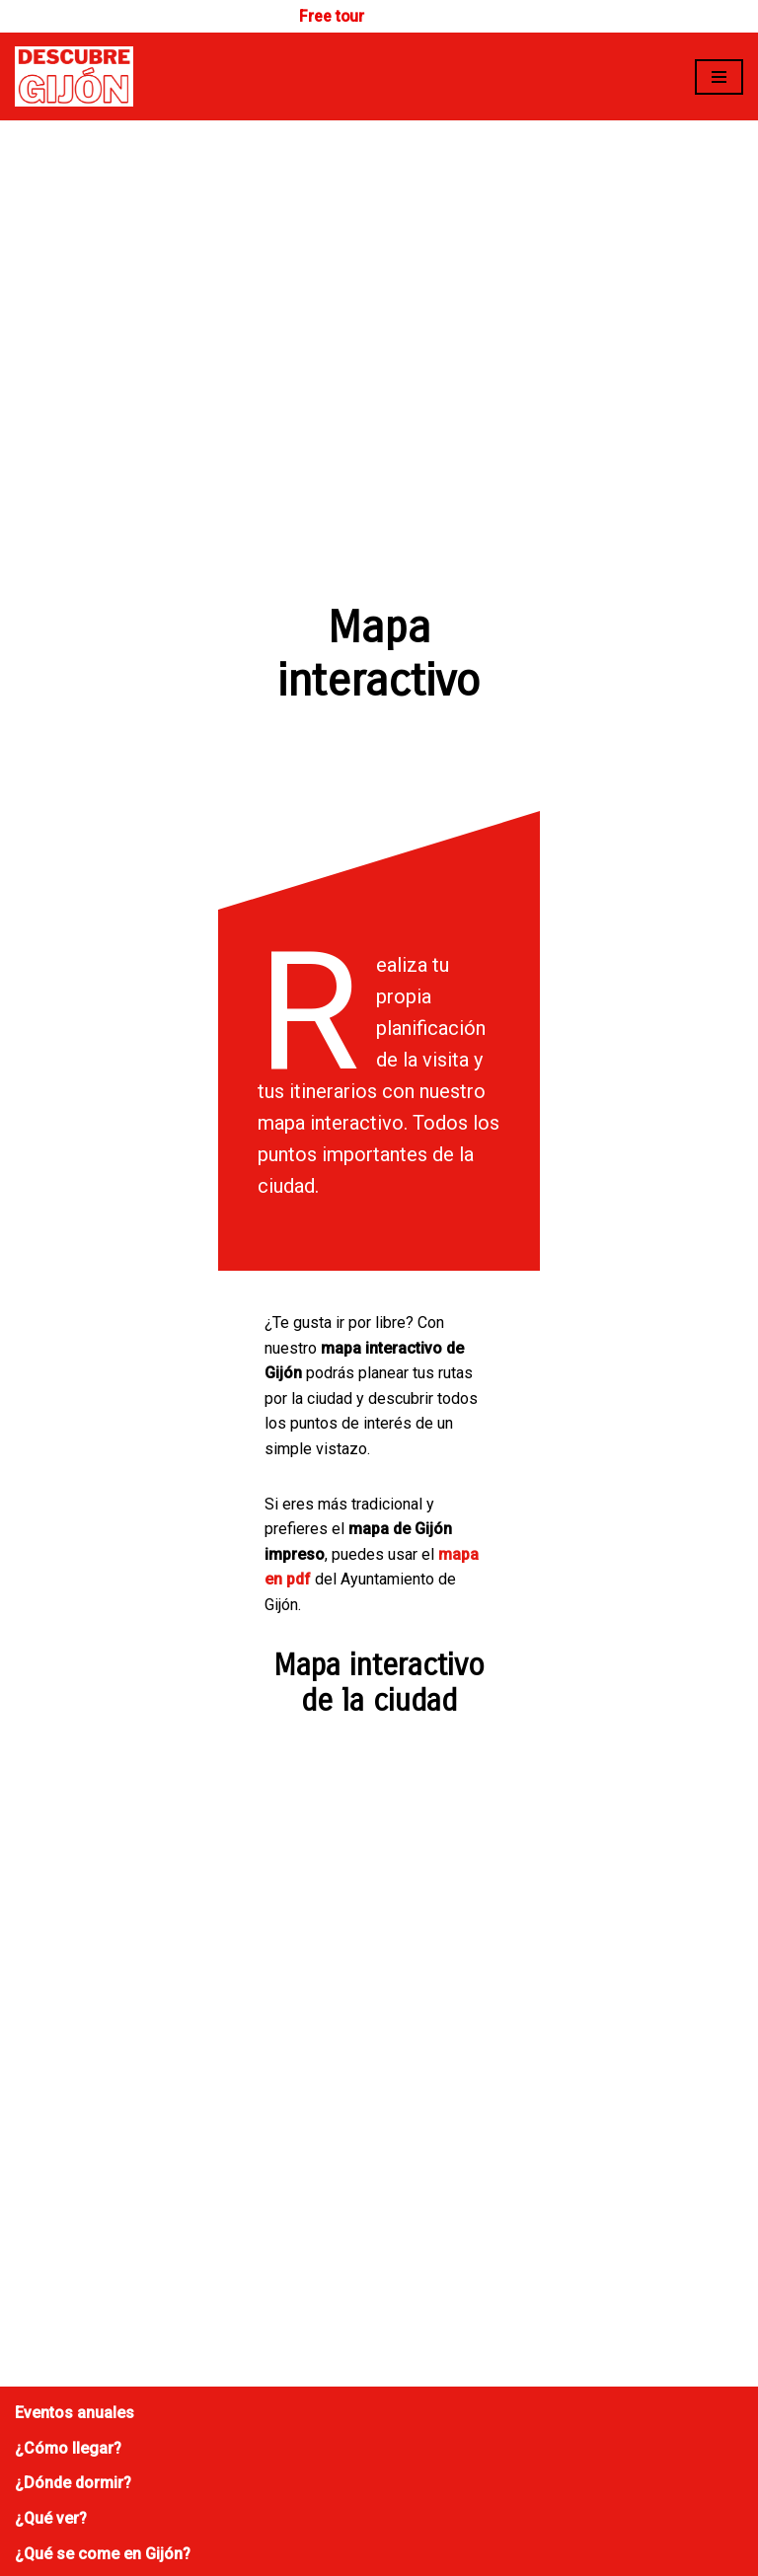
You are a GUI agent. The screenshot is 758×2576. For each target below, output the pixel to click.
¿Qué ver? (51, 2148)
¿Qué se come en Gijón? (102, 2183)
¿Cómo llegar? (68, 2078)
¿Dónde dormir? (73, 2112)
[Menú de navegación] (719, 77)
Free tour (332, 16)
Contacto (48, 2286)
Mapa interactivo (75, 2218)
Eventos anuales (74, 2042)
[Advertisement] (379, 268)
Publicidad (52, 2322)
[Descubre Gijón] (74, 77)
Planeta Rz (513, 2531)
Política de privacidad (92, 2357)
